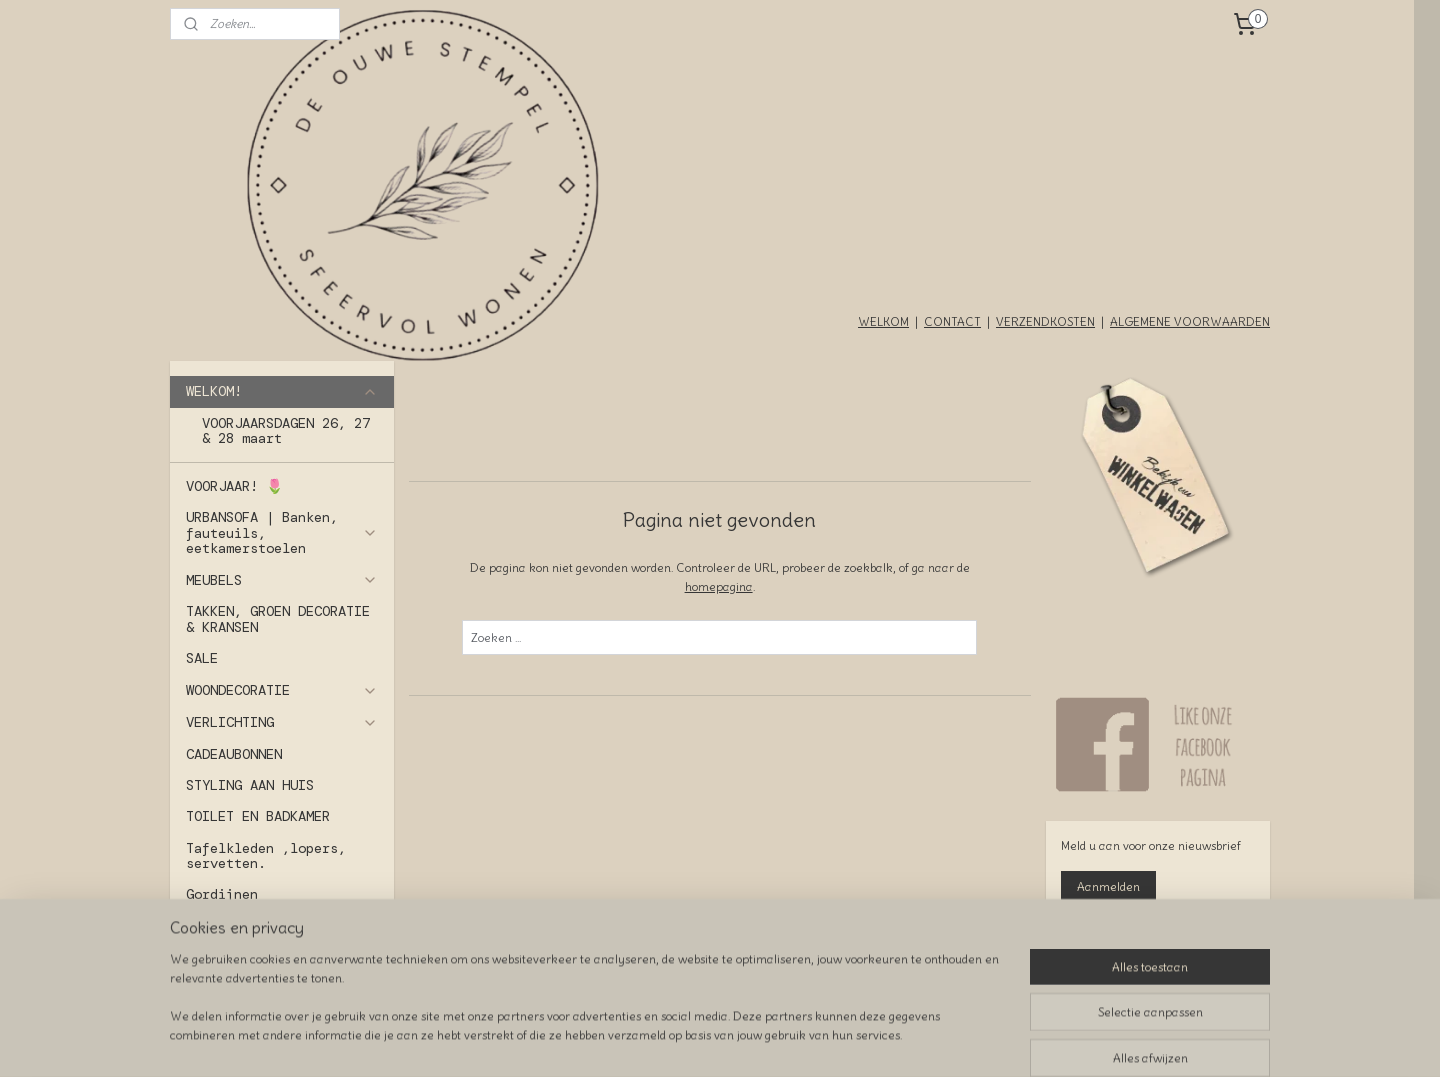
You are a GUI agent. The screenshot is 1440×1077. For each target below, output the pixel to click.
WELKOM (883, 321)
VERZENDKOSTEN (1045, 321)
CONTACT (952, 321)
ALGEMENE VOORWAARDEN (1190, 321)
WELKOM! (282, 391)
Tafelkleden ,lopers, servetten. (266, 855)
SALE (202, 658)
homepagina (719, 586)
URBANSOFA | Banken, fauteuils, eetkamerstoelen (282, 532)
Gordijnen (222, 894)
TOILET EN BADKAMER (258, 816)
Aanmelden (1108, 886)
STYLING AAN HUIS (250, 785)
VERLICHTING (282, 722)
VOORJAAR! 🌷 (234, 486)
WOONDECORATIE (282, 690)
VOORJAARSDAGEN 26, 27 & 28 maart (286, 430)
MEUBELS (282, 580)
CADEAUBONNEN (234, 754)
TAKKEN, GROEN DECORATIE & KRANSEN (278, 618)
